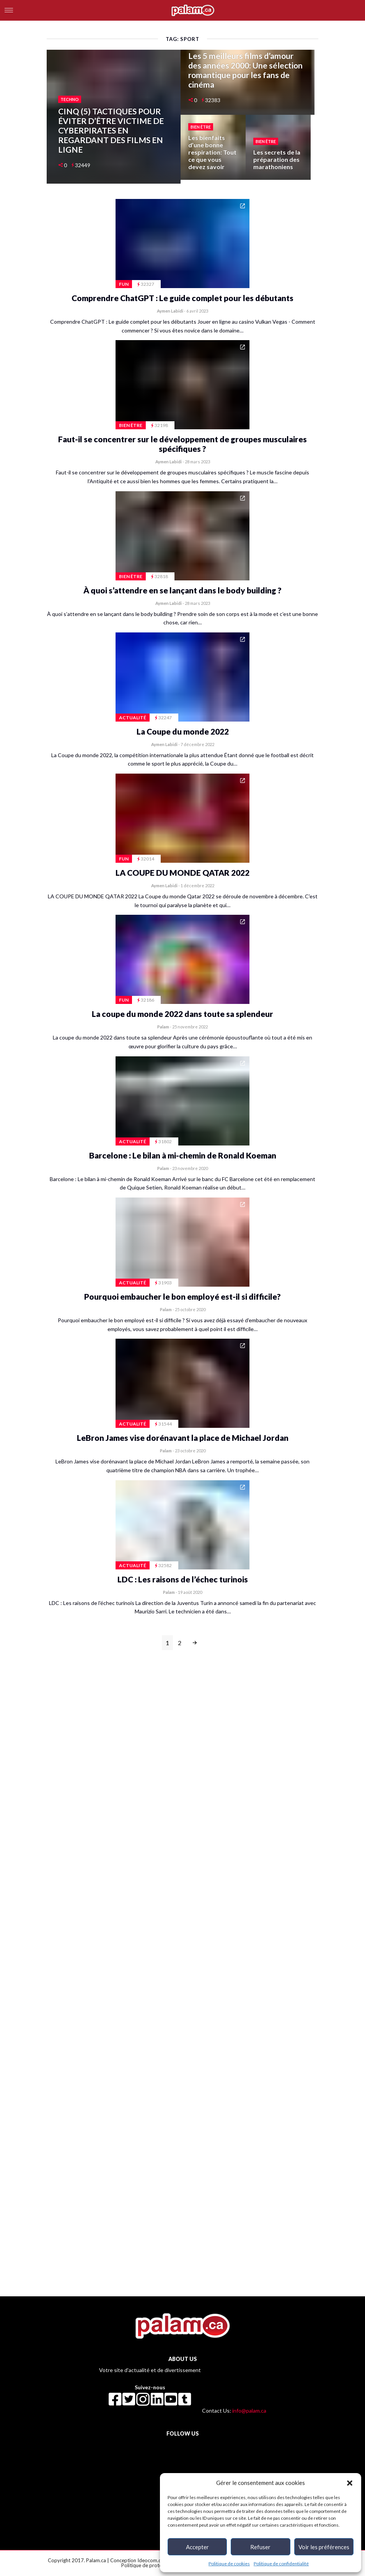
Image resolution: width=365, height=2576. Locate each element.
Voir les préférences (323, 2546)
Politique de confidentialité (281, 2563)
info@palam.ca (249, 2410)
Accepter (197, 2546)
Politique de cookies (229, 2563)
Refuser (260, 2546)
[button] (350, 2482)
